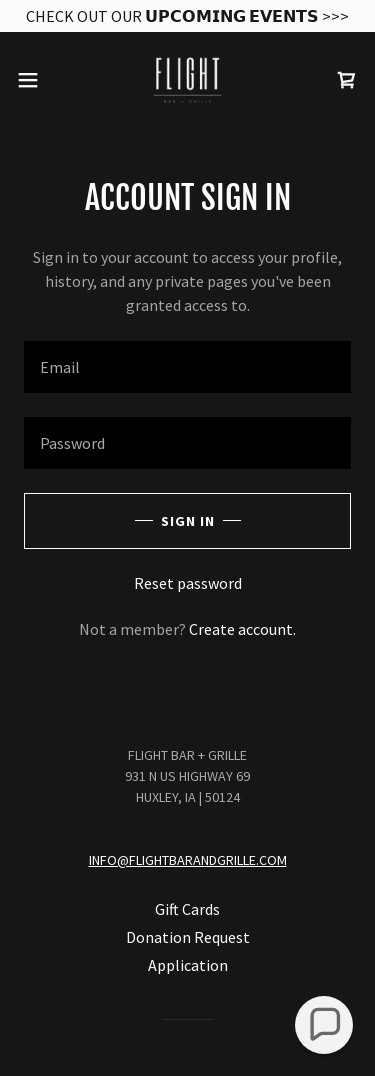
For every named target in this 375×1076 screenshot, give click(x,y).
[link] (188, 80)
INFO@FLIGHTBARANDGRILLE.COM (188, 860)
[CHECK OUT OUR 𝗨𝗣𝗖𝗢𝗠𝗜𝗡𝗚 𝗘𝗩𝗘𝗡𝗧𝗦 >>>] (187, 16)
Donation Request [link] (188, 937)
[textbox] (187, 367)
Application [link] (188, 965)
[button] (35, 80)
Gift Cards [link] (187, 909)
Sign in (188, 521)
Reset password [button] (188, 583)
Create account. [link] (242, 629)
